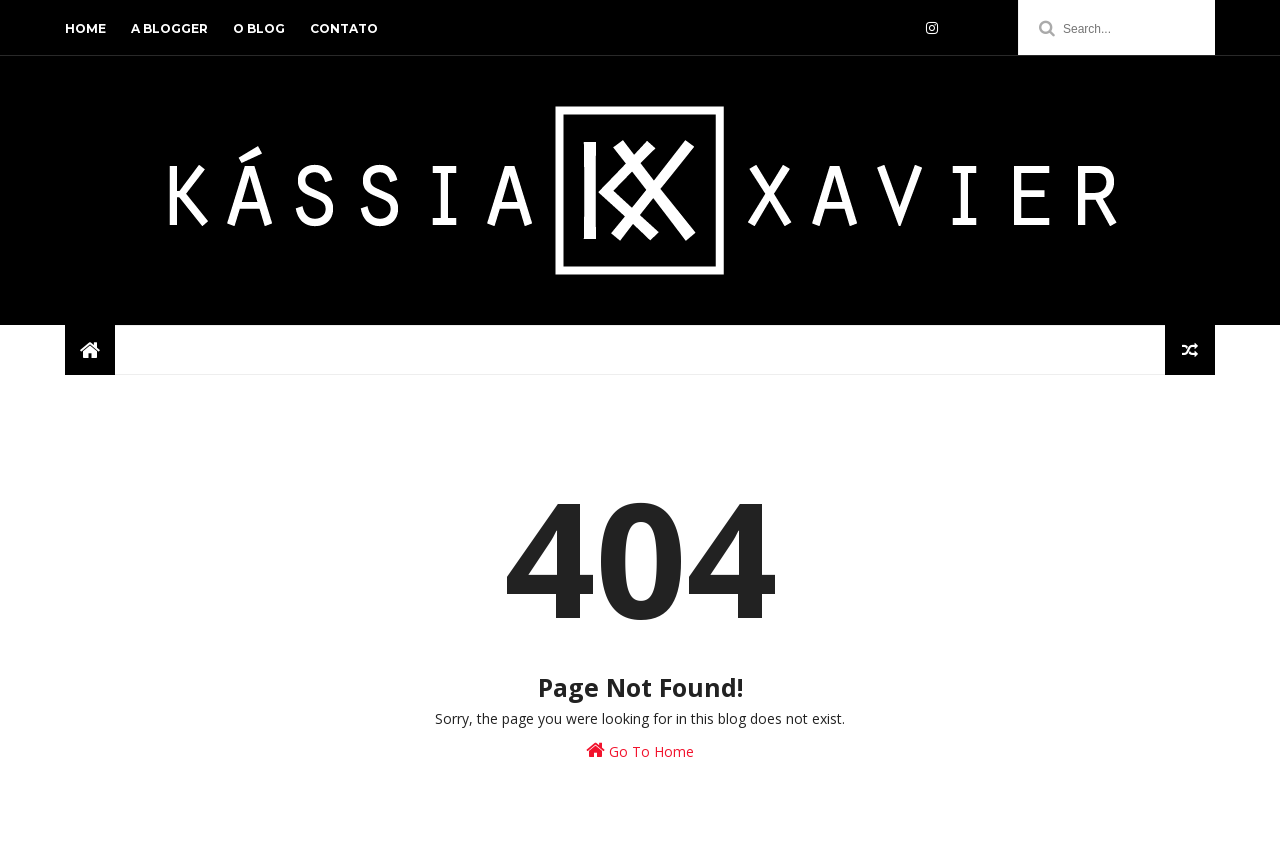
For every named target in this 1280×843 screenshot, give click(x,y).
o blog (259, 28)
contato (344, 28)
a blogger (169, 28)
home (85, 28)
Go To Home (640, 750)
